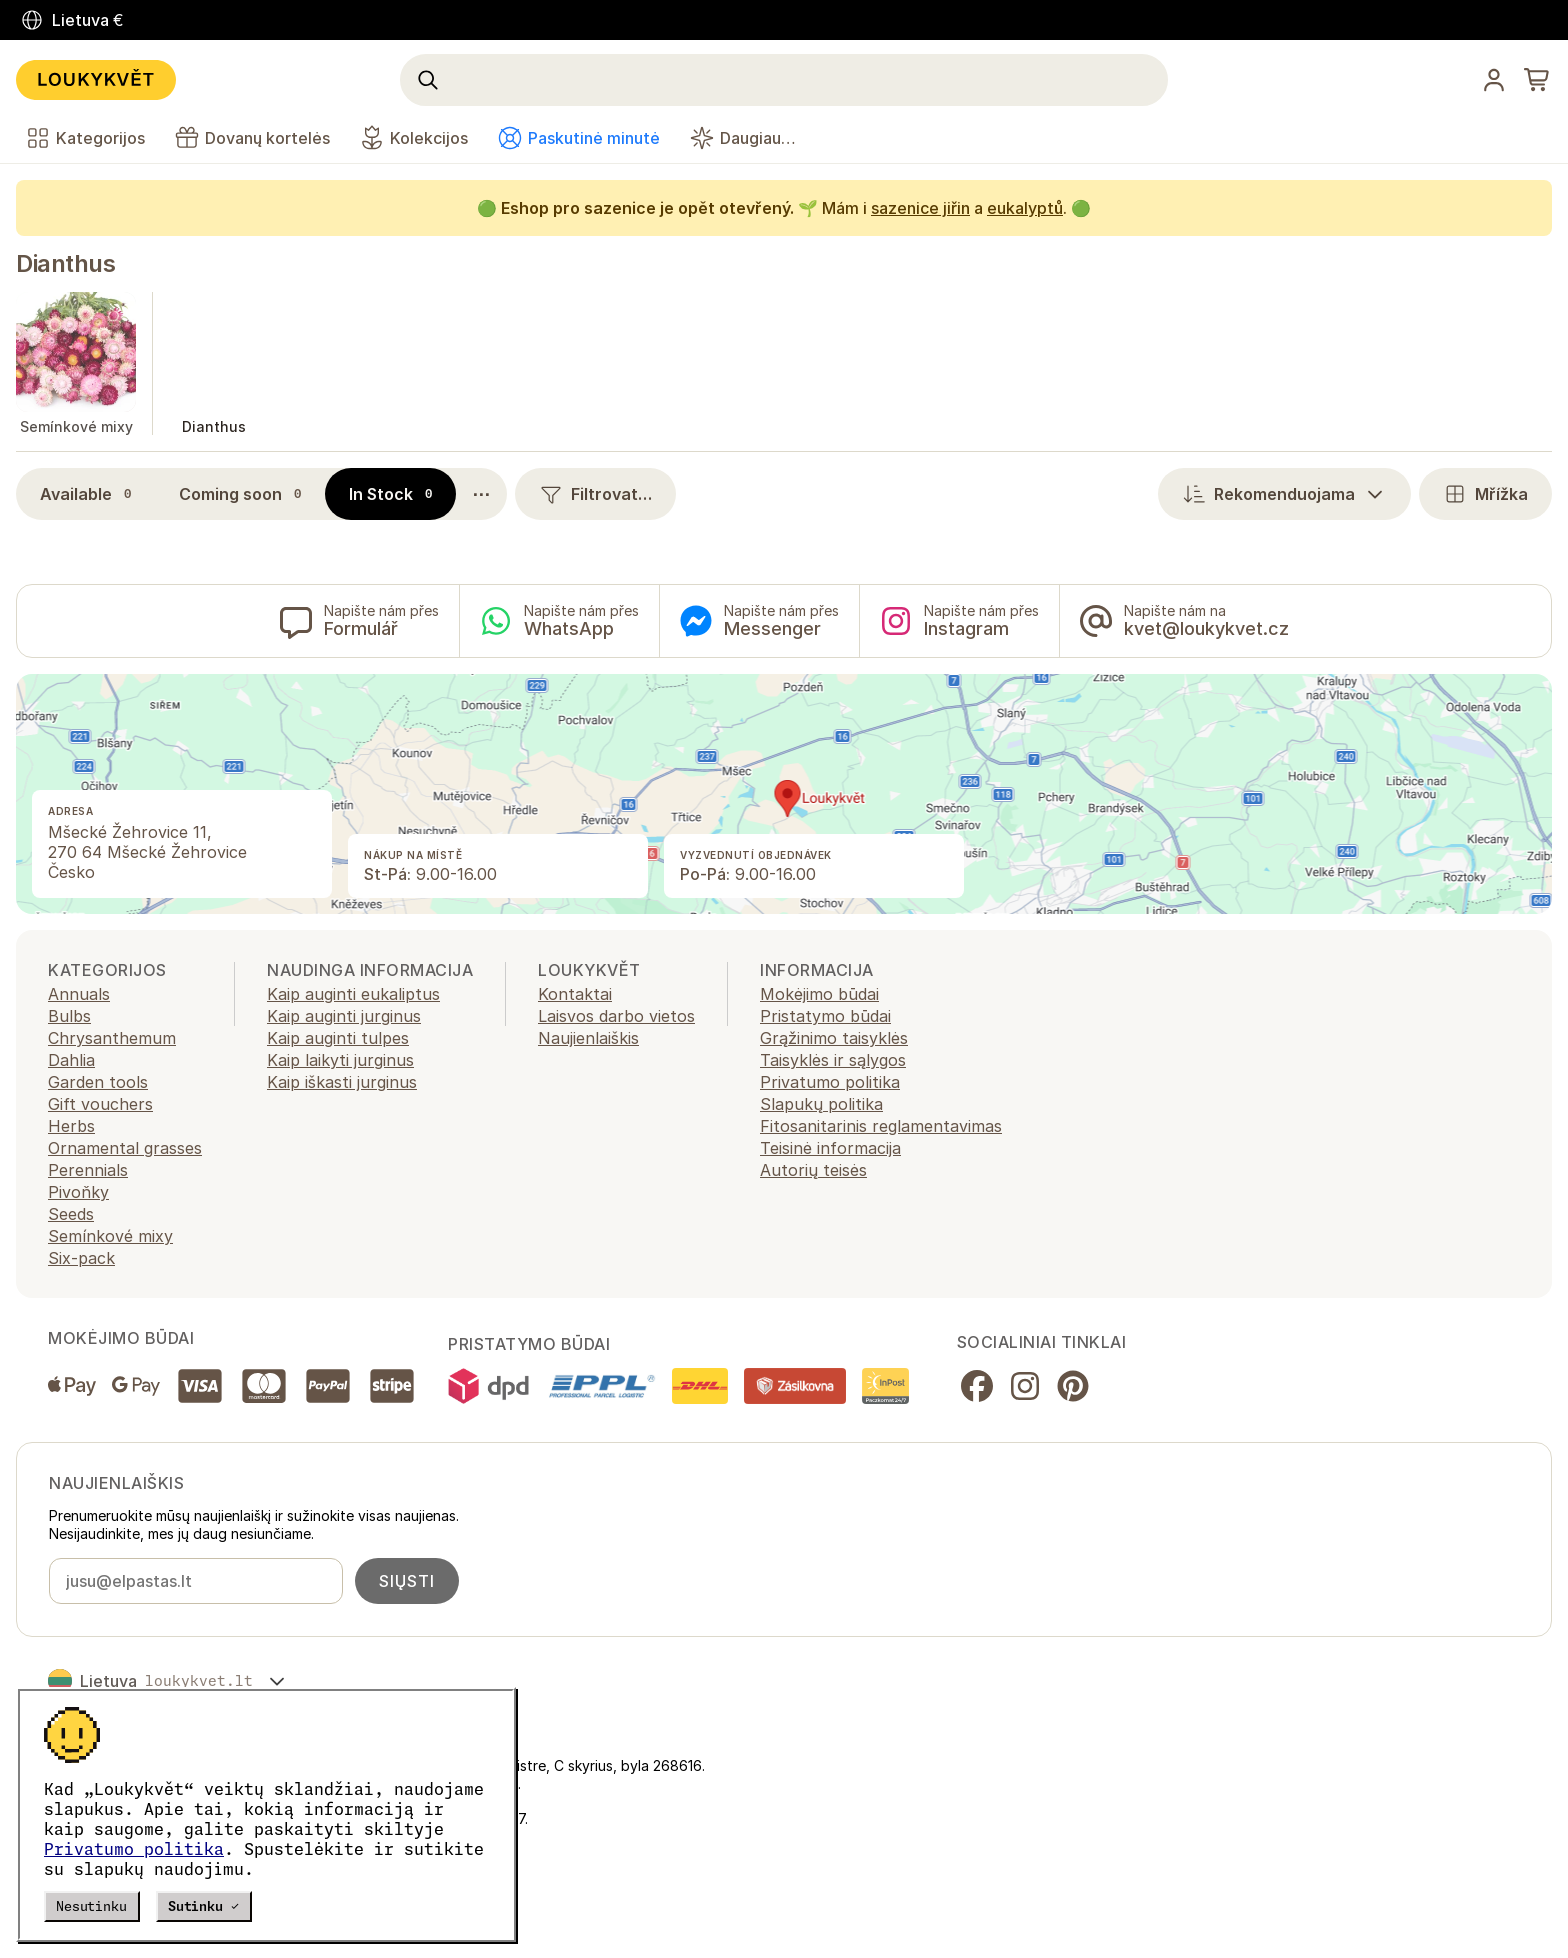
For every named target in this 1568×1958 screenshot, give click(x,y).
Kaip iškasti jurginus (342, 1082)
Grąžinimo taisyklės (834, 1038)
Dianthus (65, 263)
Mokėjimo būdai (819, 994)
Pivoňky (78, 1192)
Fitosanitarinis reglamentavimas (881, 1126)
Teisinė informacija (830, 1148)
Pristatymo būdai (825, 1016)
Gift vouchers (100, 1104)
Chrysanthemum (112, 1038)
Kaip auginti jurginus (344, 1016)
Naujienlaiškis (588, 1038)
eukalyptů (1025, 208)
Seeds (71, 1214)
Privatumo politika (134, 1849)
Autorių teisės (813, 1170)
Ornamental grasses (125, 1148)
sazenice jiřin (920, 208)
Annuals (79, 994)
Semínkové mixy (110, 1236)
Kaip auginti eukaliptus (353, 994)
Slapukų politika (821, 1104)
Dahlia (71, 1060)
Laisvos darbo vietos (616, 1016)
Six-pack (81, 1258)
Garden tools (98, 1082)
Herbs (71, 1126)
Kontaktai (575, 994)
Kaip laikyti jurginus (340, 1060)
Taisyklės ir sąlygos (833, 1060)
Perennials (88, 1170)
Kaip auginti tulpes (338, 1038)
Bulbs (69, 1016)
